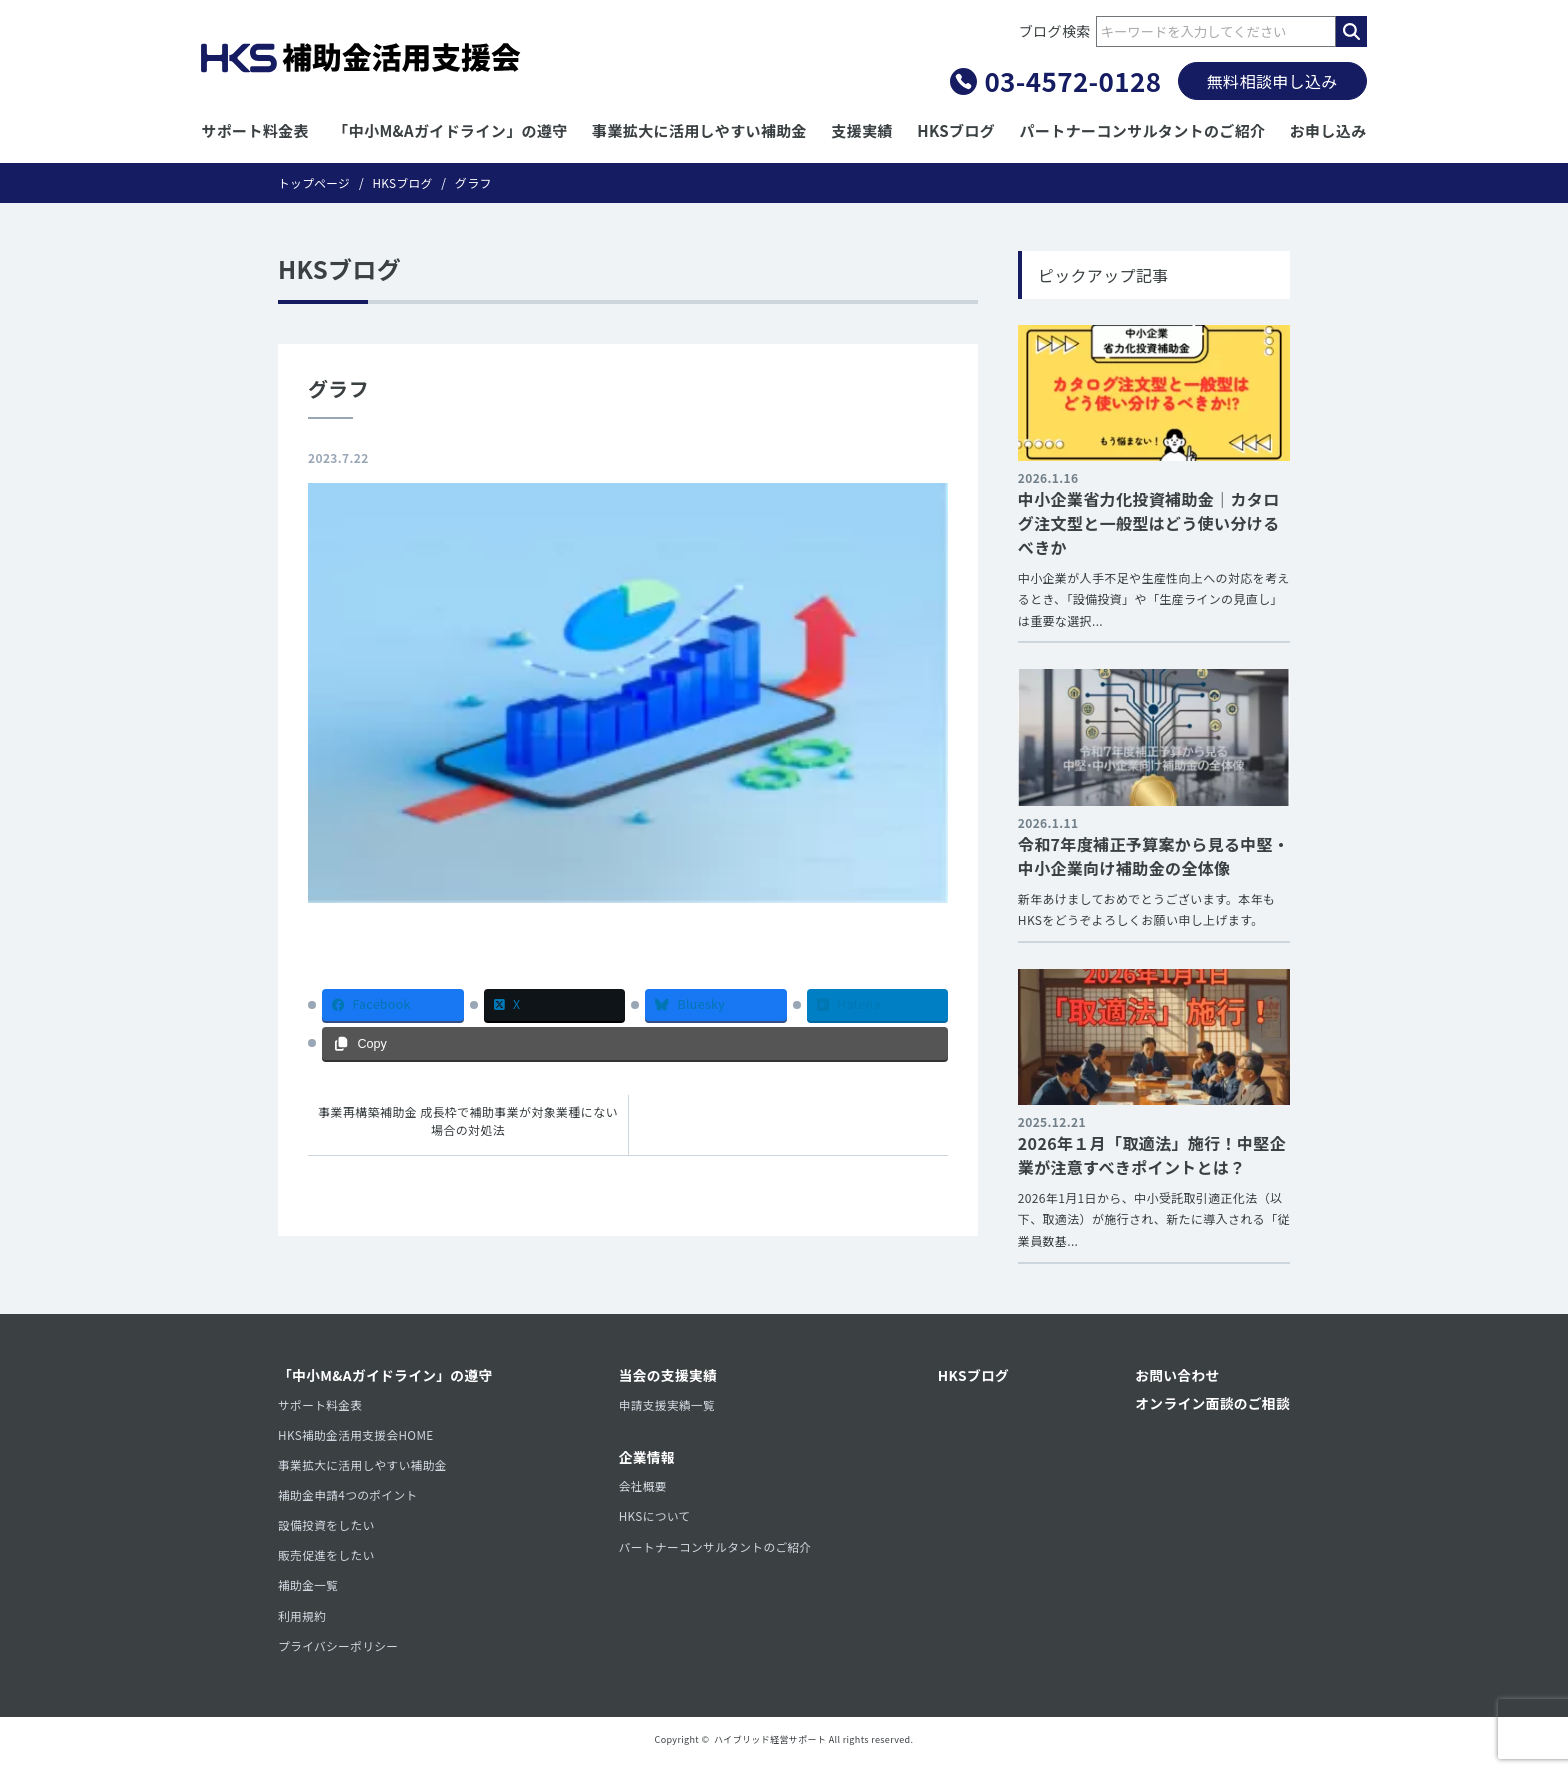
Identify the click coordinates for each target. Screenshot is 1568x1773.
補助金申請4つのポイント (349, 1499)
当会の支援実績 (669, 1377)
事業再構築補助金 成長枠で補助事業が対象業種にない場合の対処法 (468, 1121)
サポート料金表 (255, 130)
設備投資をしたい (327, 1530)
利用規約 (302, 1624)
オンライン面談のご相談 (1211, 1405)
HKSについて (656, 1520)
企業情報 (647, 1460)
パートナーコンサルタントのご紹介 (1143, 130)
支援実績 (861, 130)
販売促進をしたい (327, 1561)
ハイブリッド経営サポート (770, 1749)
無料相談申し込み (1272, 81)
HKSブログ (956, 130)
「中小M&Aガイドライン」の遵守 (450, 130)
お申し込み (1328, 130)
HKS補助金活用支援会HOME (357, 1437)
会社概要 (643, 1489)
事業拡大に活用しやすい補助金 (699, 130)
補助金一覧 (309, 1593)
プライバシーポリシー (339, 1655)
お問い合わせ (1175, 1377)
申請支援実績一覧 (668, 1406)
